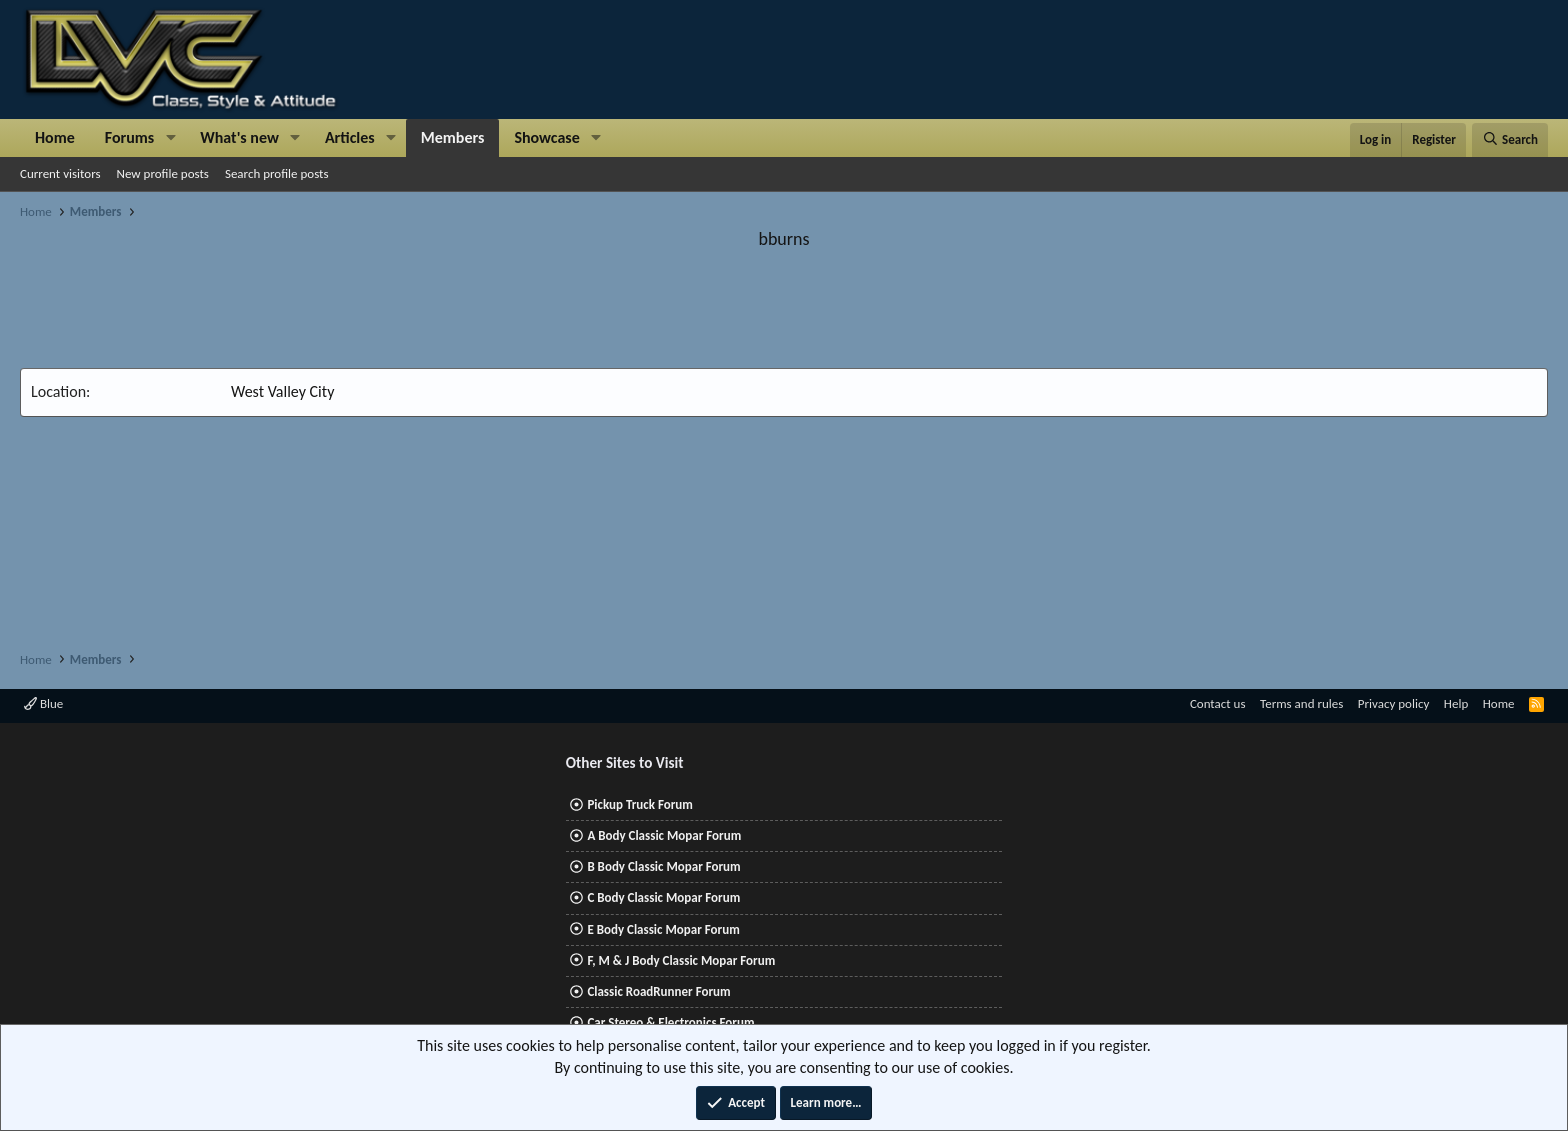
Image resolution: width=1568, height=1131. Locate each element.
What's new (239, 137)
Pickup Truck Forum (639, 804)
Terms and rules (1301, 703)
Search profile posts (277, 173)
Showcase (546, 137)
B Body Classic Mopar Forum (663, 866)
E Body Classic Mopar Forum (663, 929)
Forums (129, 137)
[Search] (1510, 140)
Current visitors (60, 173)
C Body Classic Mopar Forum (663, 897)
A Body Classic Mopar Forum (664, 835)
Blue (43, 703)
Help (1456, 703)
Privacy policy (1394, 703)
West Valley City (282, 391)
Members (453, 137)
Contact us (1218, 703)
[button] (170, 138)
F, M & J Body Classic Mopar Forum (681, 960)
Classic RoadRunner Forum (658, 991)
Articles (350, 137)
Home (55, 137)
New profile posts (163, 173)
